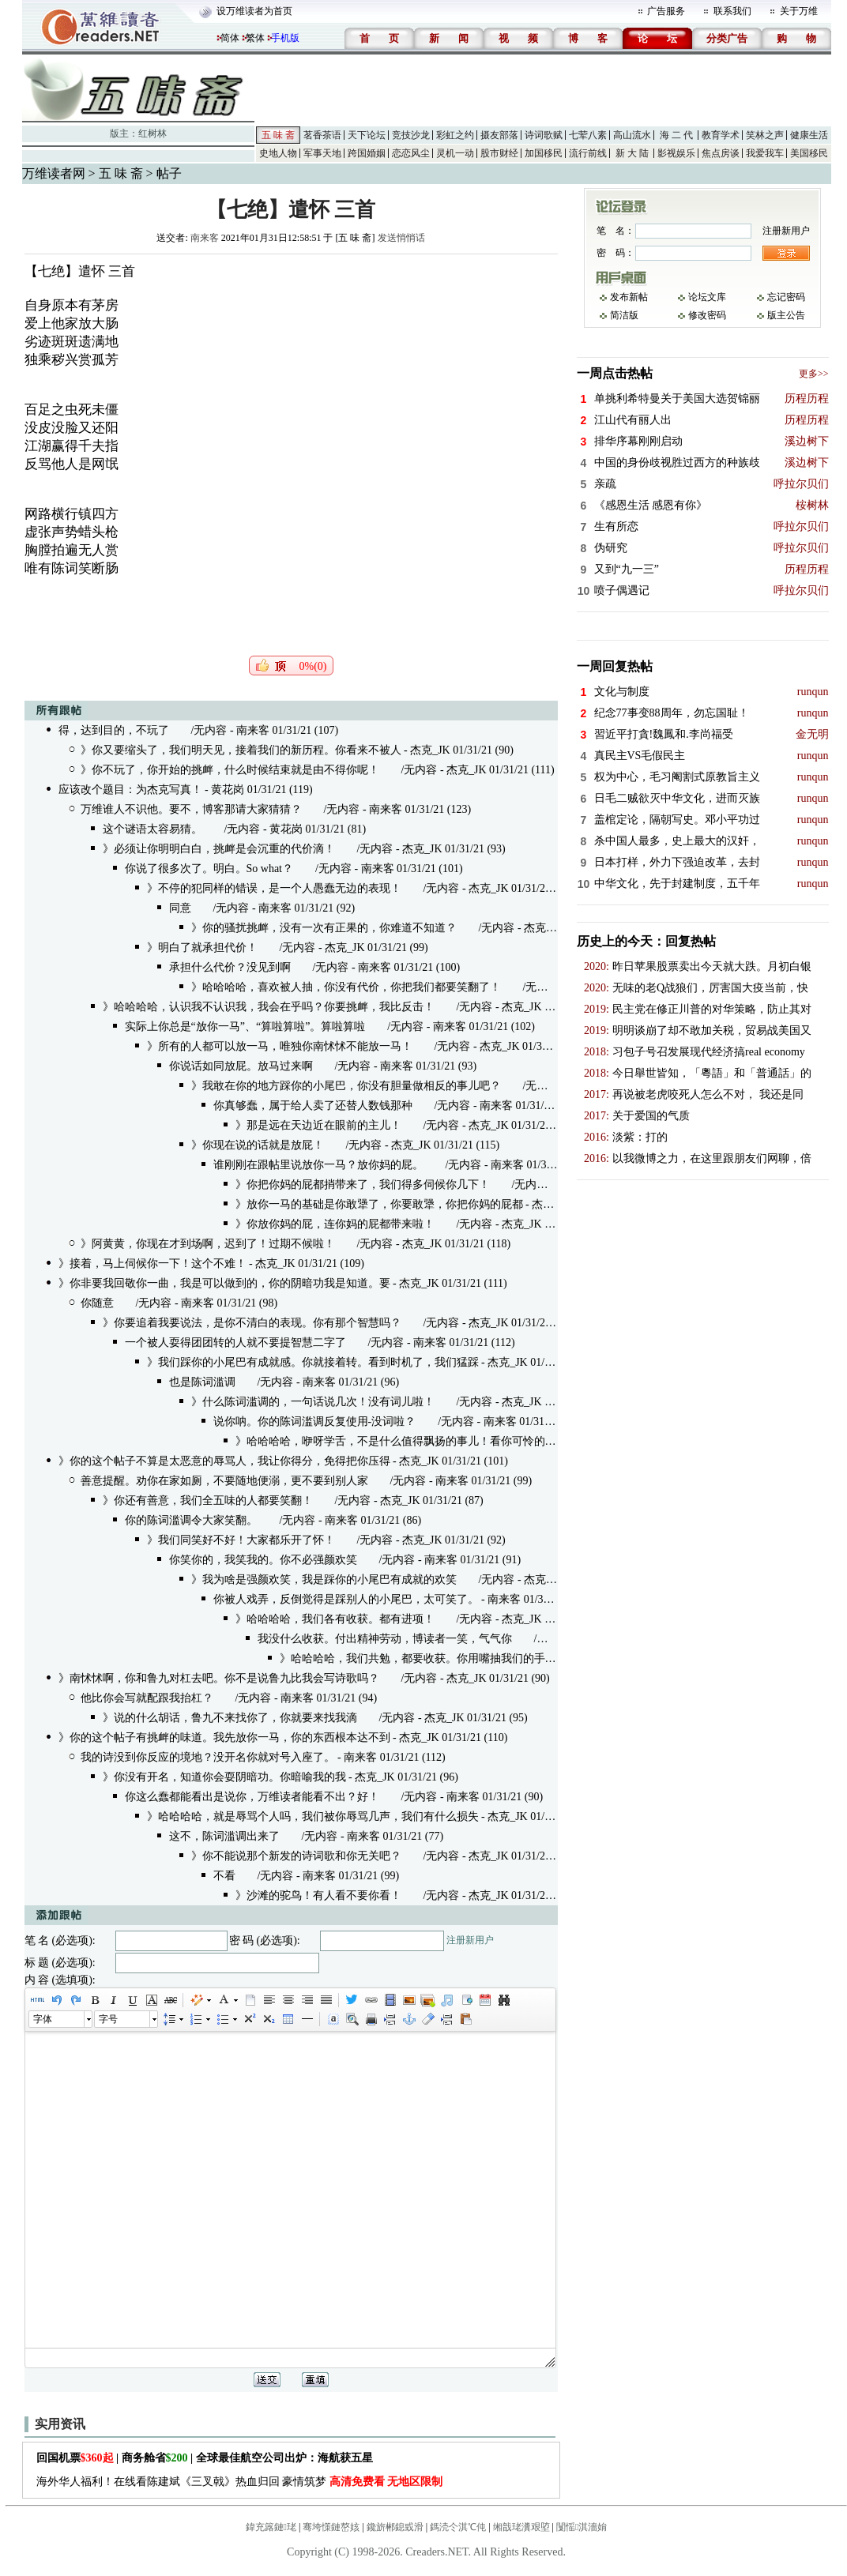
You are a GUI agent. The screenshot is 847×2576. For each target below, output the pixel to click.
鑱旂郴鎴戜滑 (395, 2527)
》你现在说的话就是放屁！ (257, 1145)
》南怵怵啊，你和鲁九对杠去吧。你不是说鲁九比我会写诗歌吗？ (218, 1678)
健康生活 (809, 135)
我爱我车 (765, 153)
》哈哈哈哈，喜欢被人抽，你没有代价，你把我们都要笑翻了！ (346, 987)
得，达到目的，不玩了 (113, 730)
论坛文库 (707, 297)
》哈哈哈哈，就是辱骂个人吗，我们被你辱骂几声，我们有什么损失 (313, 1816)
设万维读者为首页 (254, 11)
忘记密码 (786, 297)
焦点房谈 (721, 153)
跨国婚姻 (367, 153)
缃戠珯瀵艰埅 (521, 2527)
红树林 (152, 133)
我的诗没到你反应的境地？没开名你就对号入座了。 (208, 1757)
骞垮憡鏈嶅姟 (331, 2527)
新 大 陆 (632, 153)
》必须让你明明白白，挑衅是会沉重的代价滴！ (219, 849)
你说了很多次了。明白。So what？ (209, 868)
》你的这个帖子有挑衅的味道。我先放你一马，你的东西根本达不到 (224, 1737)
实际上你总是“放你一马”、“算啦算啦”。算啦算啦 (245, 1026)
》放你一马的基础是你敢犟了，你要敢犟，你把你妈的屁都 (379, 1204)
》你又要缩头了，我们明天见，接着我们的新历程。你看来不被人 (241, 750)
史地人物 (278, 153)
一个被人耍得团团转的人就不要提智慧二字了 (235, 1342)
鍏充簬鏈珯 (271, 2527)
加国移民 (544, 153)
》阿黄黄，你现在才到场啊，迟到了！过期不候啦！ (208, 1244)
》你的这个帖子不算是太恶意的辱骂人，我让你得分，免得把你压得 (224, 1461)
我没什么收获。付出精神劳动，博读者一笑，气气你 (385, 1639)
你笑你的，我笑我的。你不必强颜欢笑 (263, 1560)
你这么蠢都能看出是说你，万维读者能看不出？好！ (252, 1797)
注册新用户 (470, 1940)
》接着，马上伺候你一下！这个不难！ (152, 1263)
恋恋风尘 (411, 153)
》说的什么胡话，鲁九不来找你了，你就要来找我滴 (230, 1718)
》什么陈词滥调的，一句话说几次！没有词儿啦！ (313, 1402)
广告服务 (666, 11)
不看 (224, 1876)
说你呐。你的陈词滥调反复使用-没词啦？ (314, 1421)
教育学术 (721, 135)
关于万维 (799, 11)
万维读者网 (53, 173)
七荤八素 (588, 135)
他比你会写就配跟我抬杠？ (147, 1698)
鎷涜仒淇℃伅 (458, 2527)
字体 (42, 2019)
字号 (108, 2019)
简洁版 (624, 315)
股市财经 (499, 153)
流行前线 (588, 153)
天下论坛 (367, 135)
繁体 (255, 37)
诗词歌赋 (544, 135)
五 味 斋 (278, 135)
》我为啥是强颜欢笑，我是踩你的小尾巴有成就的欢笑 (324, 1579)
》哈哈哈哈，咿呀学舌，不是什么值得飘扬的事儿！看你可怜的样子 (401, 1441)
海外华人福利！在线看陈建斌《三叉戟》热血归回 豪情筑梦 (239, 2482)
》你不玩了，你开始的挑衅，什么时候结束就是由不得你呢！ (230, 770)
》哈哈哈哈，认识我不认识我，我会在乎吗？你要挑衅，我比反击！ (269, 1007)
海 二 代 (676, 135)
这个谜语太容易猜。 (152, 829)
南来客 (204, 237)
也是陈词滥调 (202, 1382)
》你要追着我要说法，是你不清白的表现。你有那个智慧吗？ (252, 1323)
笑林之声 (765, 135)
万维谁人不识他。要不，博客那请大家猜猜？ (191, 809)
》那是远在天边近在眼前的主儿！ (318, 1125)
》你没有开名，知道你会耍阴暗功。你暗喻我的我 (224, 1777)
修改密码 (707, 315)
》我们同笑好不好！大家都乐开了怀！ (241, 1540)
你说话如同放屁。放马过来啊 (241, 1066)
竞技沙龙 (411, 135)
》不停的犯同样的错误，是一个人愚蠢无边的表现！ (274, 888)
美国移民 (809, 153)
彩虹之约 (455, 135)
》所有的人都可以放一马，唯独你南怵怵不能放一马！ (279, 1046)
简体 (229, 37)
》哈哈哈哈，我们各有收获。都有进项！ (335, 1619)
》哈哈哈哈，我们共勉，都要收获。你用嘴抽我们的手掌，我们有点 (446, 1658)
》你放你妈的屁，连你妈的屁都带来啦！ (335, 1224)
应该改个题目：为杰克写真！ (130, 789)
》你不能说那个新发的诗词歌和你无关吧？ (296, 1856)
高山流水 (632, 135)
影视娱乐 (676, 153)
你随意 (97, 1303)
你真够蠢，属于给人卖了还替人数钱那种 (312, 1105)
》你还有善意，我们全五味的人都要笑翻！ (208, 1500)
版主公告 (786, 315)
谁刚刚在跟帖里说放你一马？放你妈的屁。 (318, 1165)
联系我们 (732, 11)
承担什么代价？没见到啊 (230, 967)
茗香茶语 (322, 135)
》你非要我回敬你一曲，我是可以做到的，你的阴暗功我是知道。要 (224, 1283)
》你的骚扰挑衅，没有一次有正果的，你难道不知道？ (324, 928)
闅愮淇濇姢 (581, 2527)
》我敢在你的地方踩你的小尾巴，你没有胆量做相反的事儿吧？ (346, 1086)
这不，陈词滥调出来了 (224, 1836)
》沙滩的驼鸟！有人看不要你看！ (318, 1895)
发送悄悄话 (401, 237)
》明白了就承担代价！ (202, 947)
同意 (180, 908)
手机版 (285, 37)
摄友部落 (499, 135)
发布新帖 (629, 297)
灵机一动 (455, 153)
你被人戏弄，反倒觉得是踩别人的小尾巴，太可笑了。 (346, 1599)
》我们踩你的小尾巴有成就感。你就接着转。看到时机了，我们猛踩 (313, 1362)
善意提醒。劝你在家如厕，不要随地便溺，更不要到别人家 (224, 1481)
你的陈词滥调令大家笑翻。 (191, 1520)
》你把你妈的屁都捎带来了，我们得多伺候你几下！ (362, 1184)
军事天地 (322, 153)
